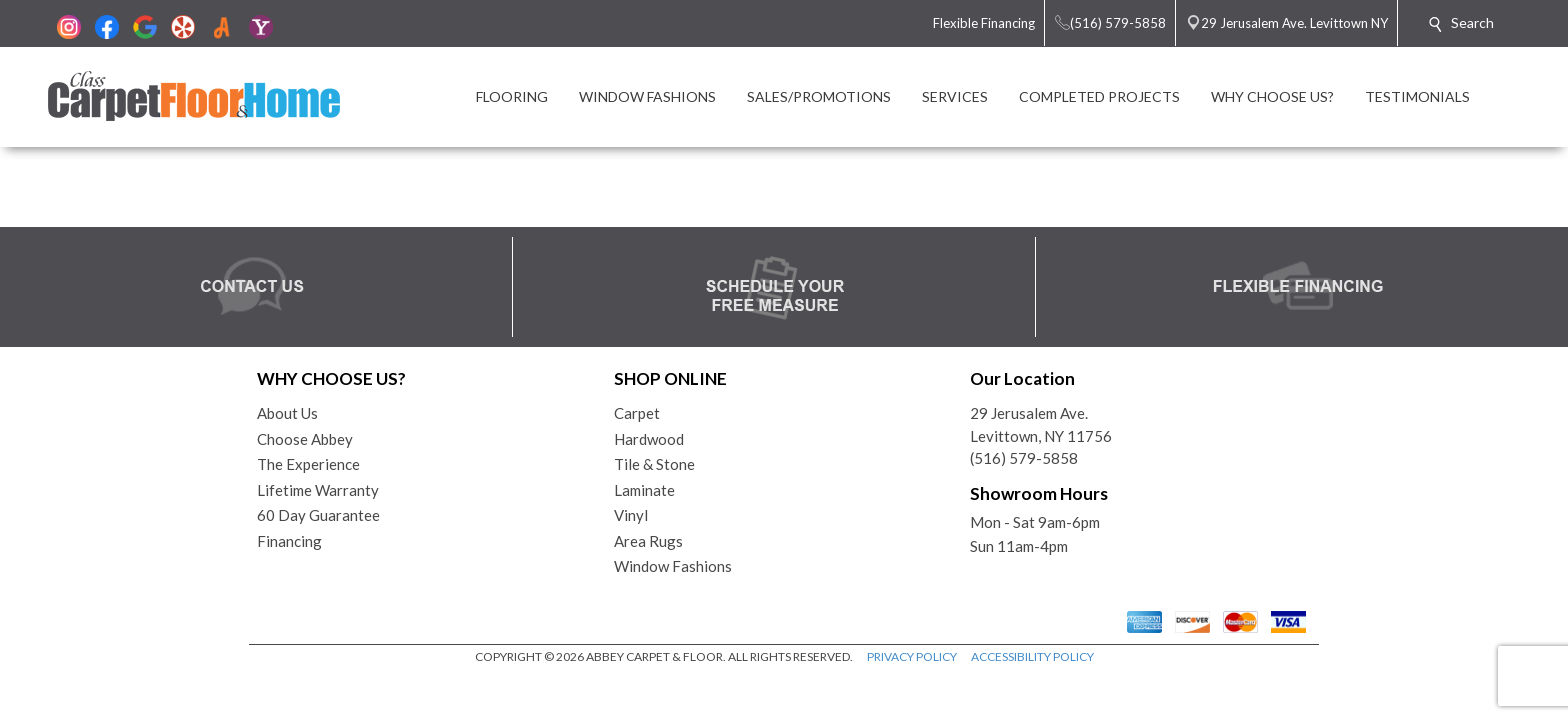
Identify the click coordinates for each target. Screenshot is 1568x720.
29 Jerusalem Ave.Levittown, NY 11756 (1041, 424)
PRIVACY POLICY (912, 656)
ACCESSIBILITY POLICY (1032, 656)
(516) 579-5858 (1024, 458)
